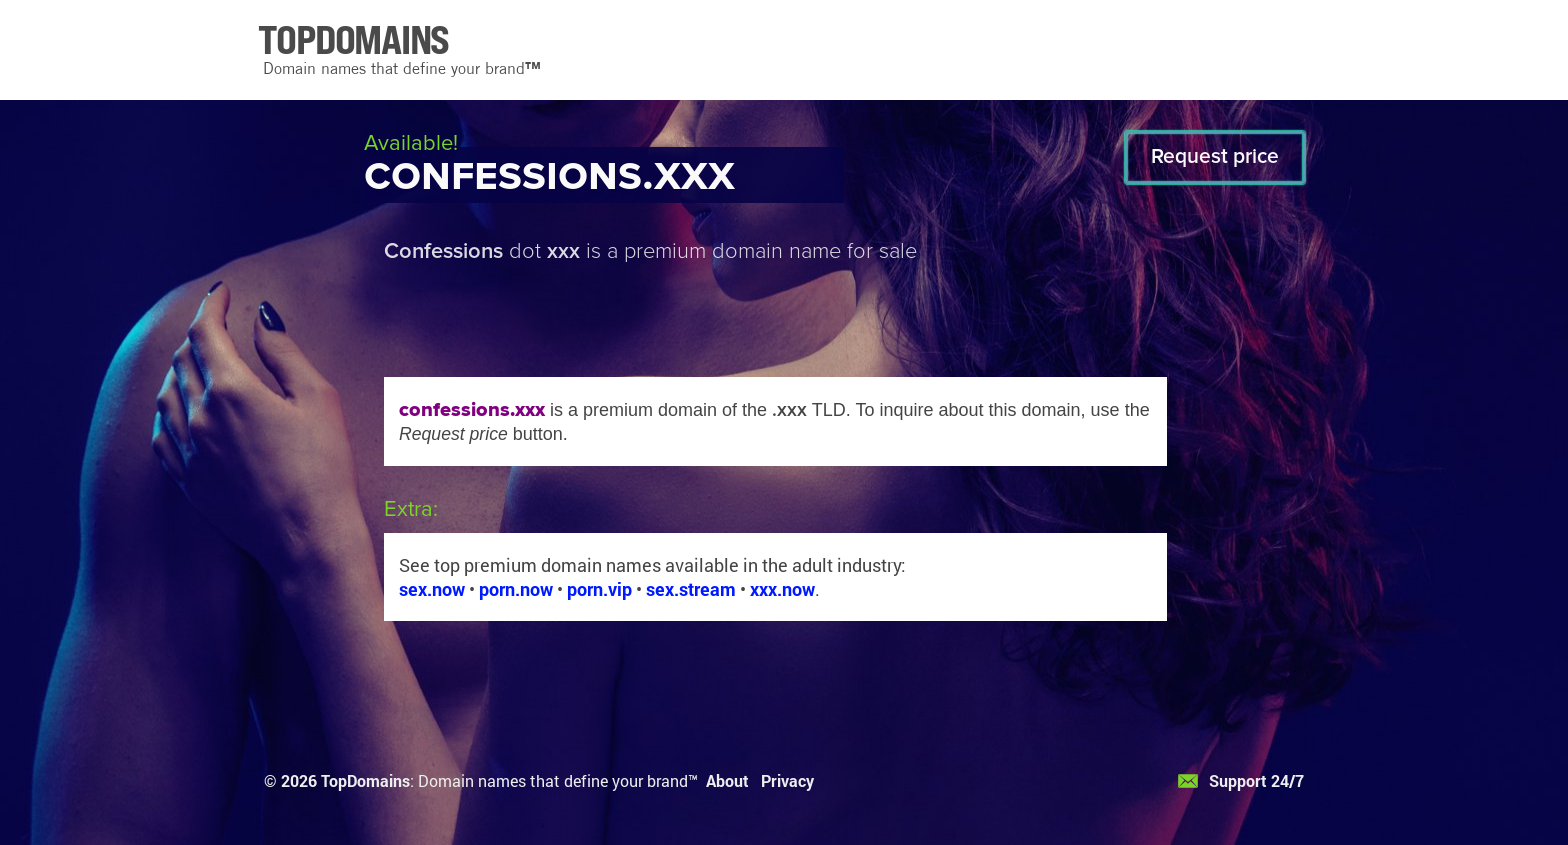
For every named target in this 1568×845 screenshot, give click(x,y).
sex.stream (691, 589)
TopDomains (365, 780)
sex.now (432, 589)
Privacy (787, 780)
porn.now (516, 589)
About (727, 780)
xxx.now (782, 589)
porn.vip (599, 589)
